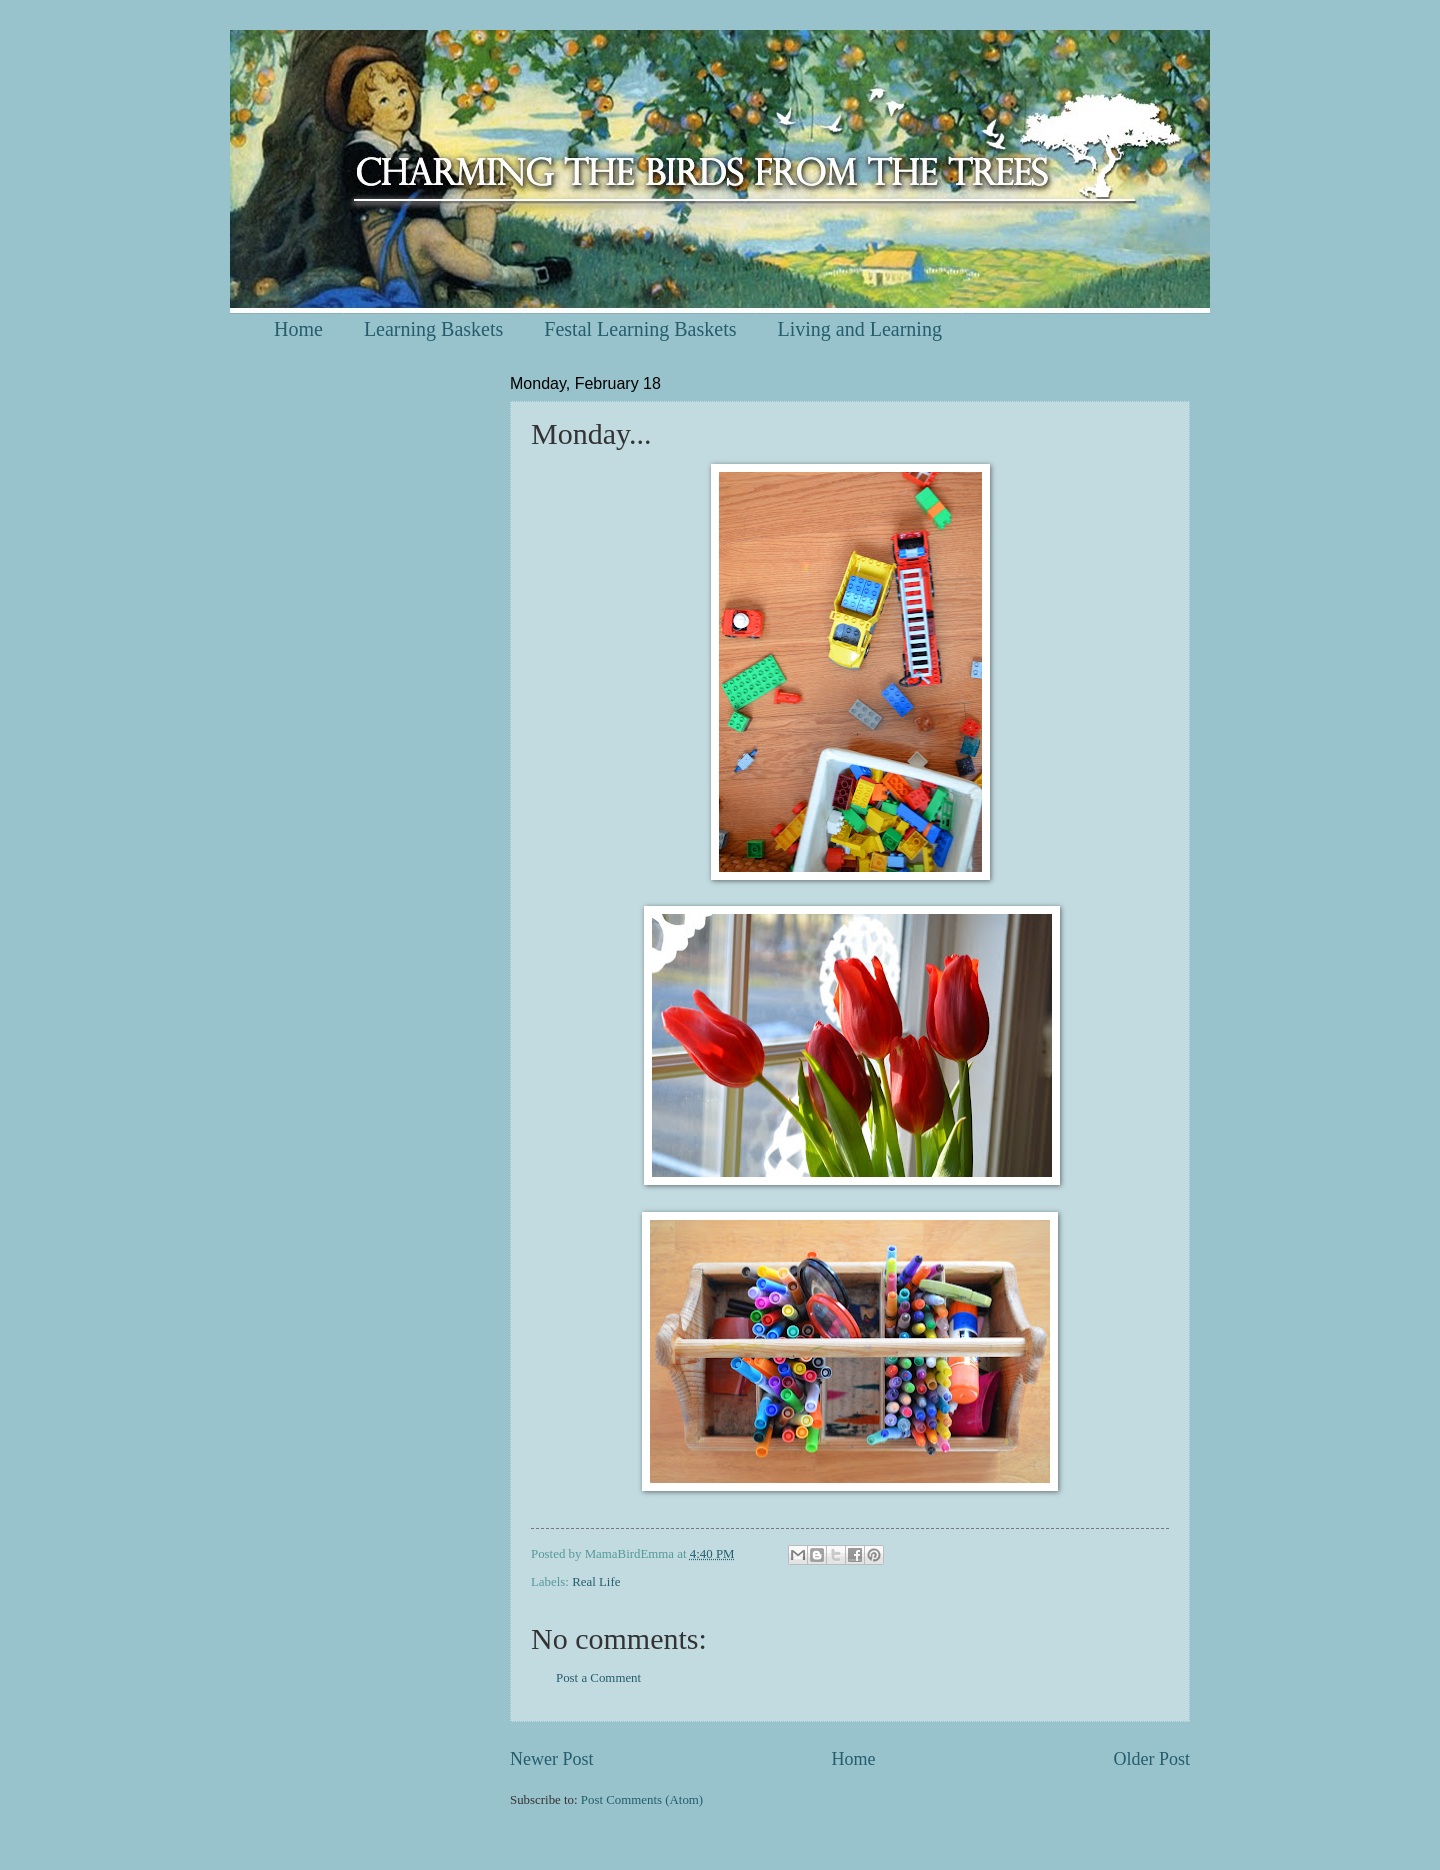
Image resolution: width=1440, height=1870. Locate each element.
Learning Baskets (433, 329)
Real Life (596, 1582)
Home (298, 329)
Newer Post (552, 1759)
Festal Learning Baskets (640, 329)
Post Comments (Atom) (642, 1800)
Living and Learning (859, 329)
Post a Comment (598, 1678)
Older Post (1151, 1759)
